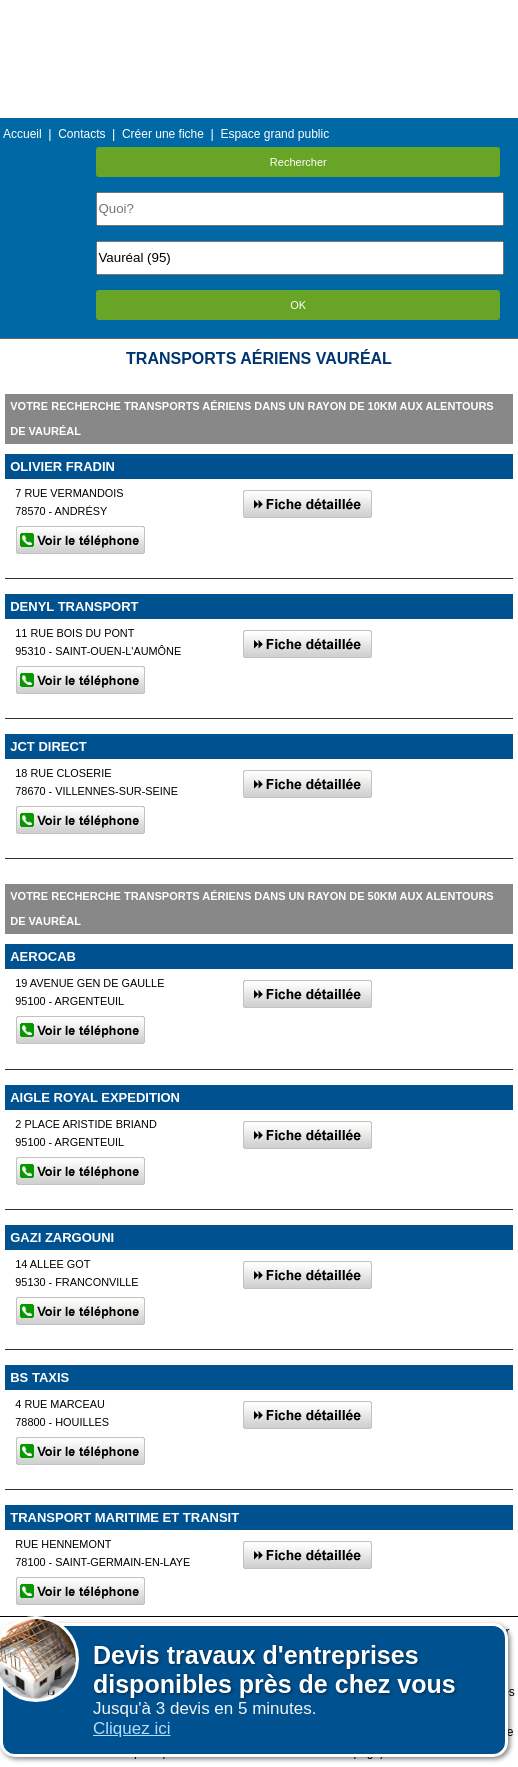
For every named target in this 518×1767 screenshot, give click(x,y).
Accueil (22, 134)
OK (298, 305)
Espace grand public (274, 134)
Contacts (81, 134)
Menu (259, 14)
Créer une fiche (163, 134)
